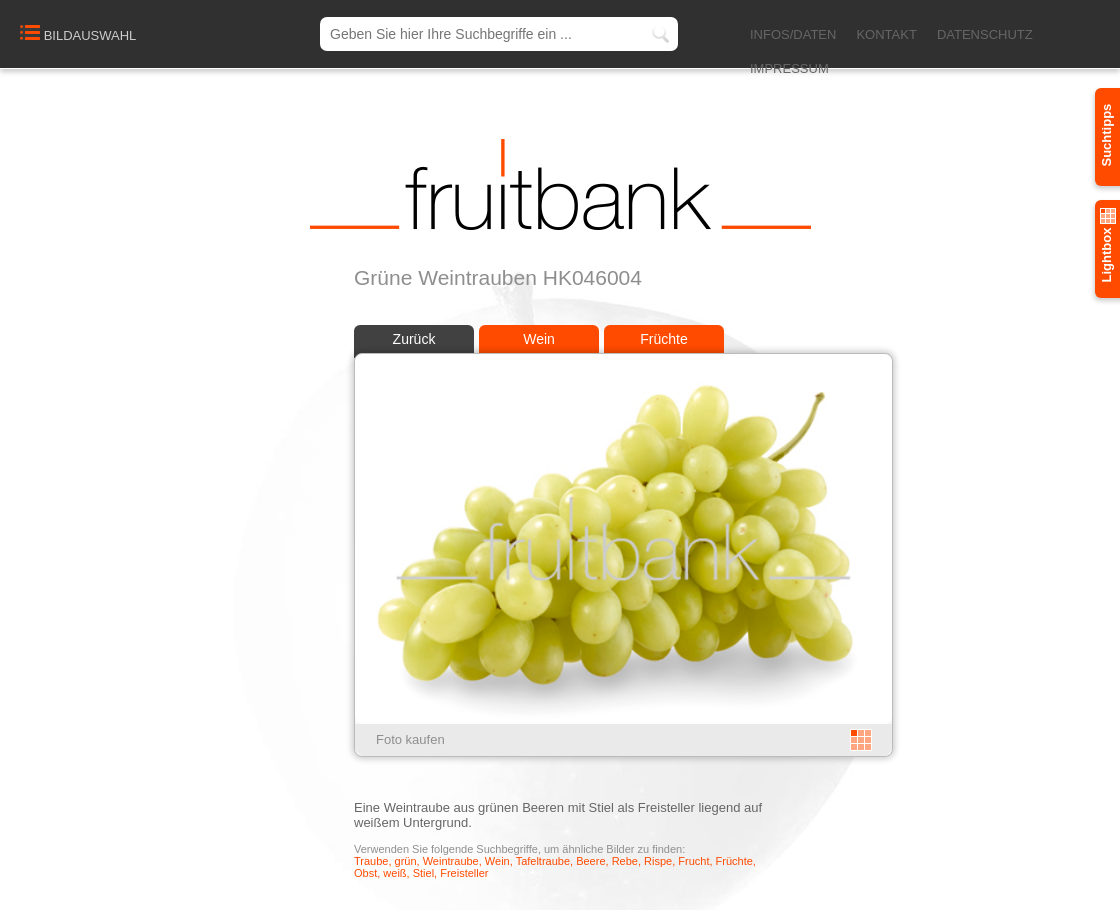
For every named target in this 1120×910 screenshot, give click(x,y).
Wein (539, 339)
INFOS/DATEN (793, 34)
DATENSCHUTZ (985, 34)
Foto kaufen (410, 739)
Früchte (663, 339)
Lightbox (1106, 245)
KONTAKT (886, 34)
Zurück (414, 339)
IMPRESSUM (789, 68)
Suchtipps (1106, 135)
